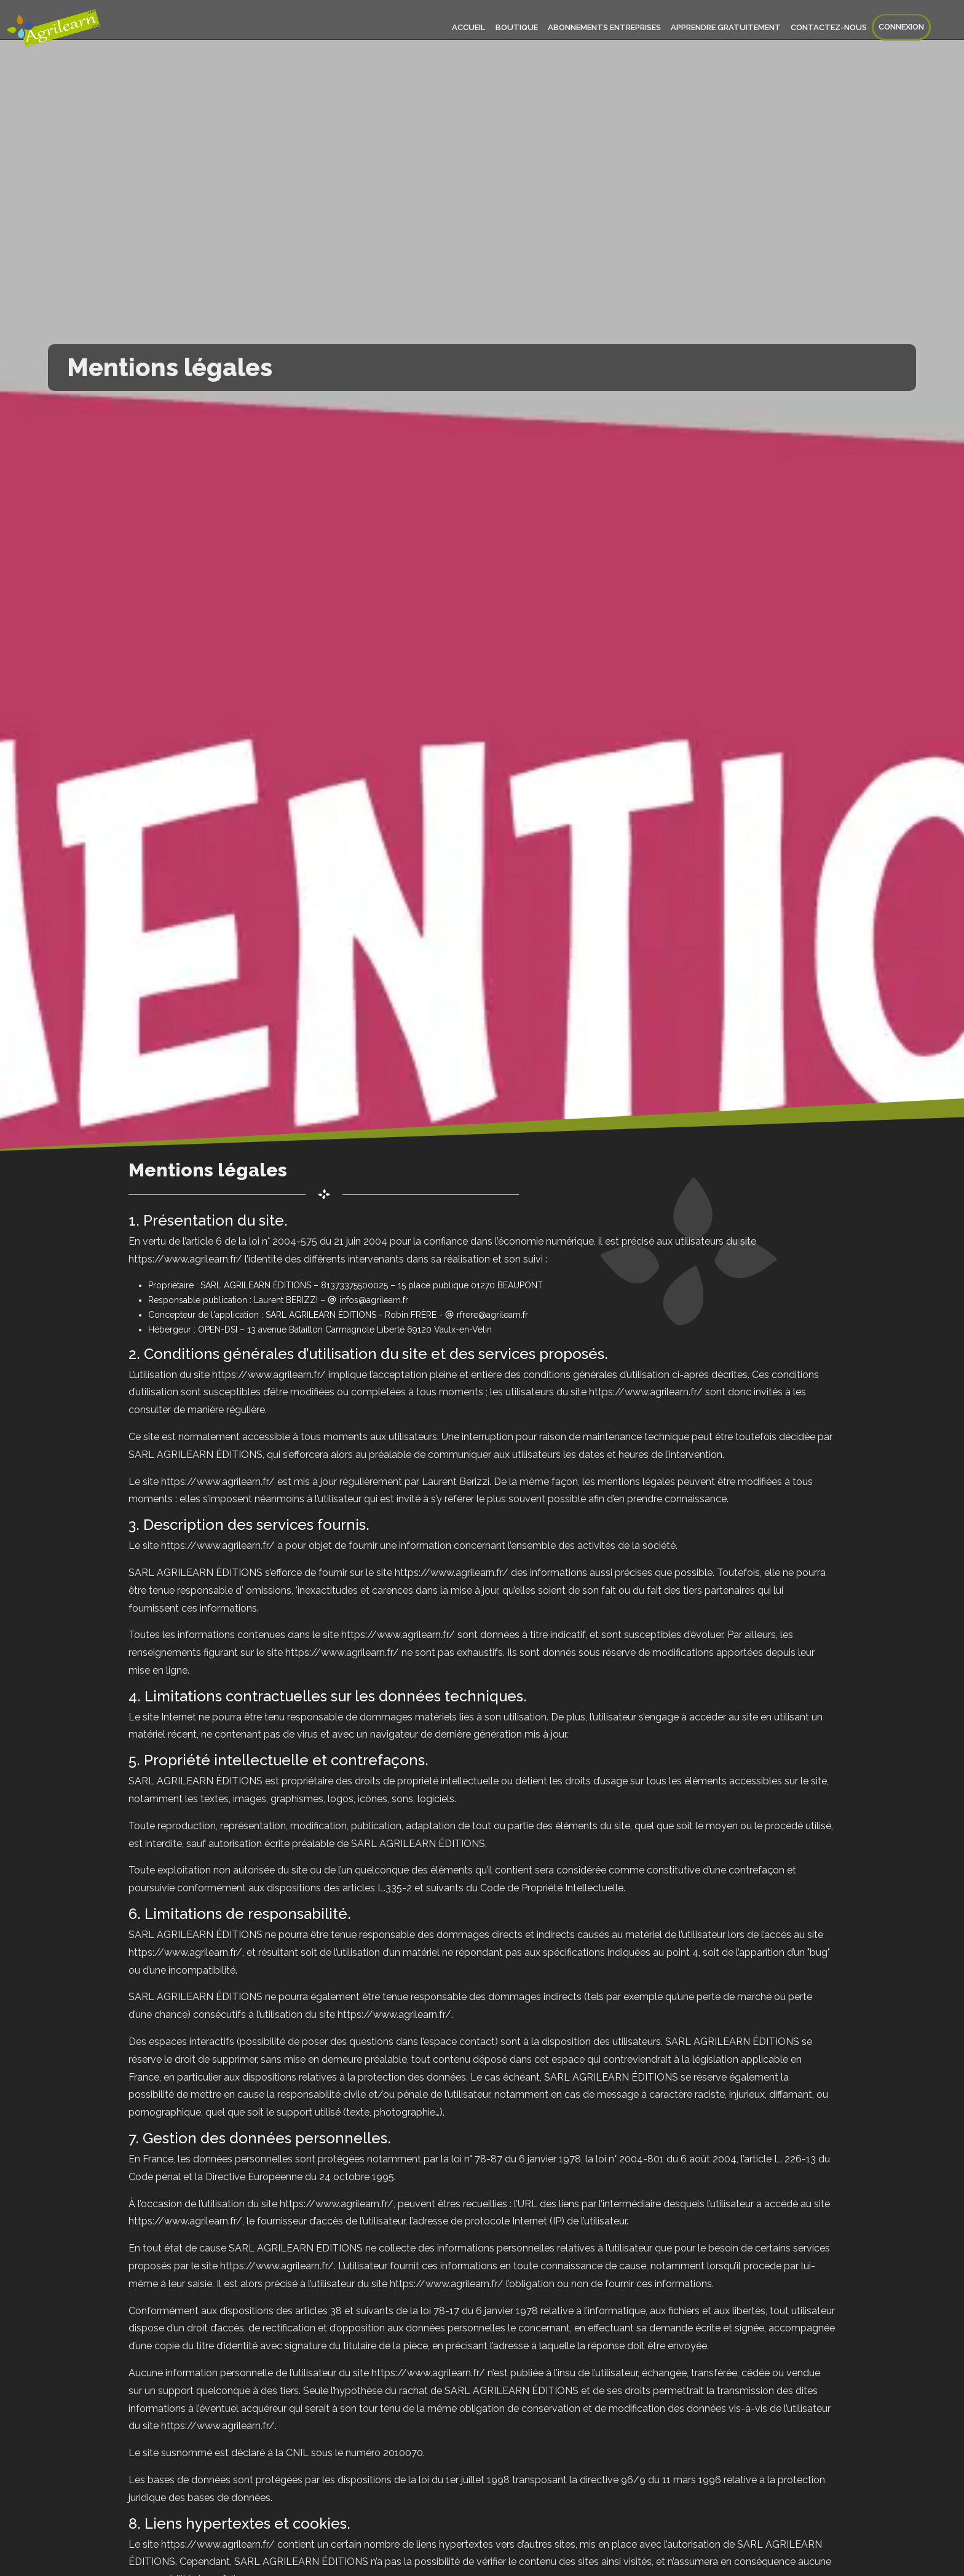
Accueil (469, 27)
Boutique (517, 27)
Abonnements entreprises (604, 27)
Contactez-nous (829, 27)
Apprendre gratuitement (726, 27)
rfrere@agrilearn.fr (492, 1315)
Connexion (901, 27)
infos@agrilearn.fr (373, 1300)
